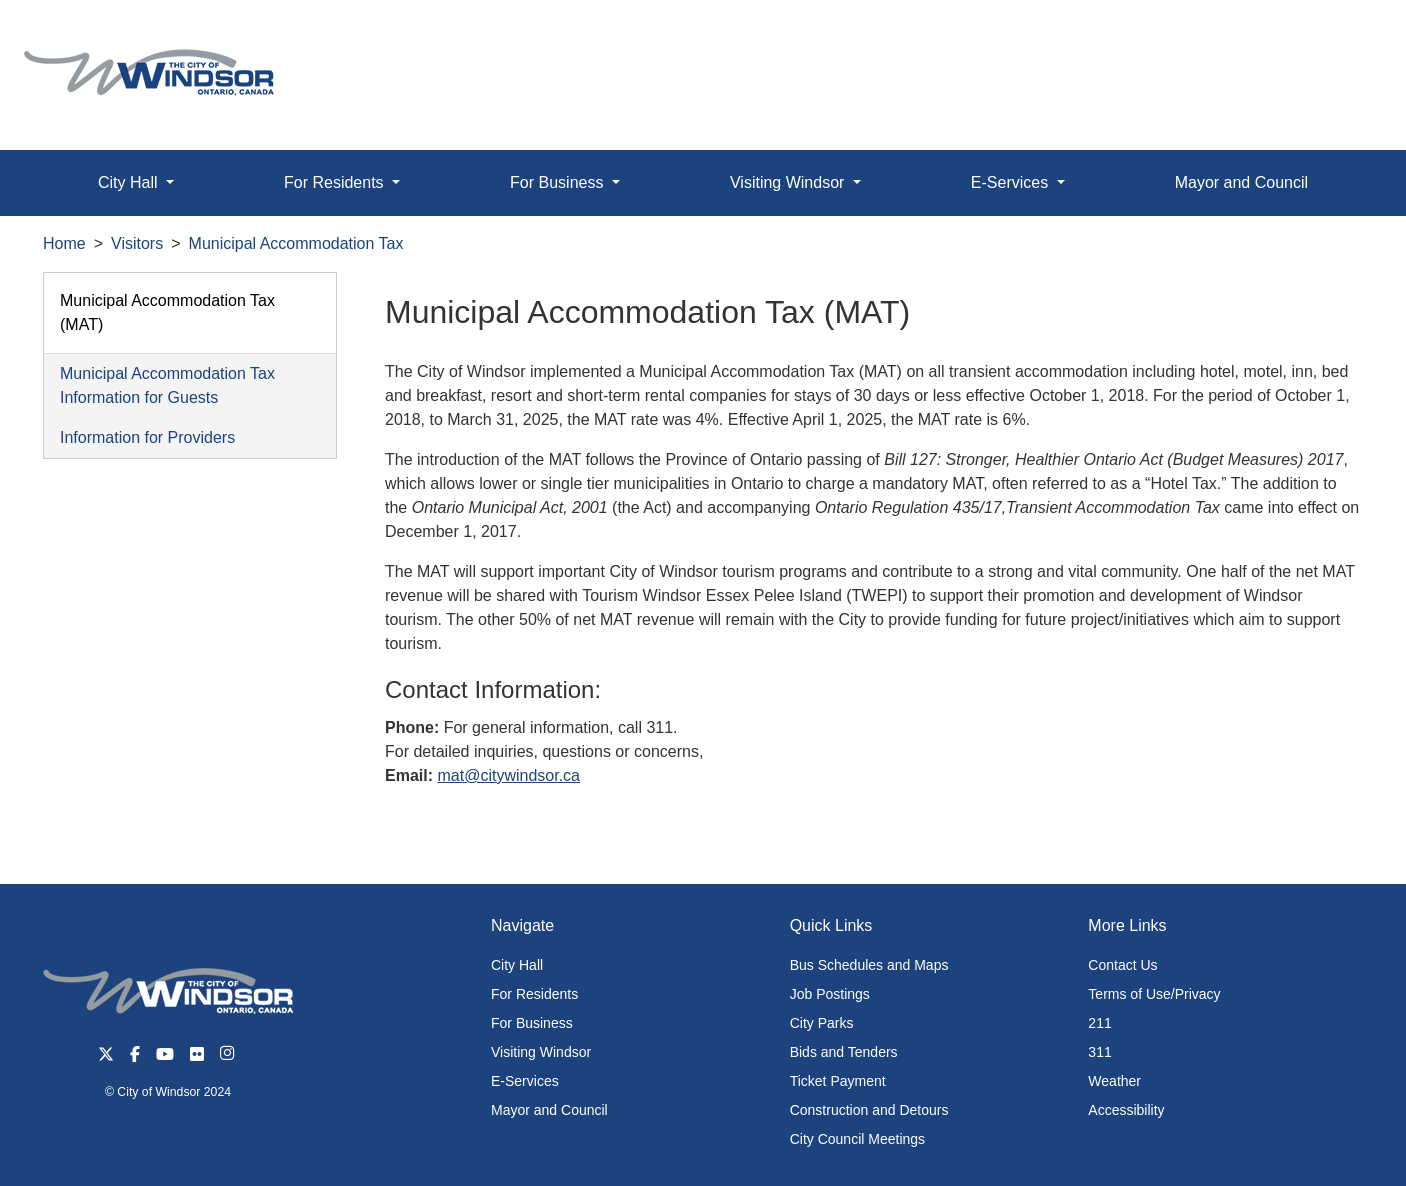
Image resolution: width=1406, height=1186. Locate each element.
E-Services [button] (1012, 182)
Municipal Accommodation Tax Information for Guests (167, 385)
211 (1099, 1023)
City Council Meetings (857, 1139)
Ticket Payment (838, 1081)
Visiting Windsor (541, 1052)
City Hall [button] (130, 182)
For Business (532, 1023)
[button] (1345, 36)
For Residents (534, 994)
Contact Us (1122, 965)
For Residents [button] (336, 182)
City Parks (822, 1023)
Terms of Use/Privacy (1154, 994)
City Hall (517, 965)
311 (1099, 1052)
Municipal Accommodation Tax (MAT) (167, 312)
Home (64, 243)
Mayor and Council (1241, 182)
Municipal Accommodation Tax (296, 243)
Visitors (137, 243)
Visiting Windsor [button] (789, 182)
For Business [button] (559, 182)
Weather (1114, 1081)
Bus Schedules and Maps (869, 965)
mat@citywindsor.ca (508, 775)
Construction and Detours (869, 1110)
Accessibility (1126, 1110)
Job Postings (830, 994)
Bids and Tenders (844, 1052)
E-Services (525, 1081)
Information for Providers (147, 437)
